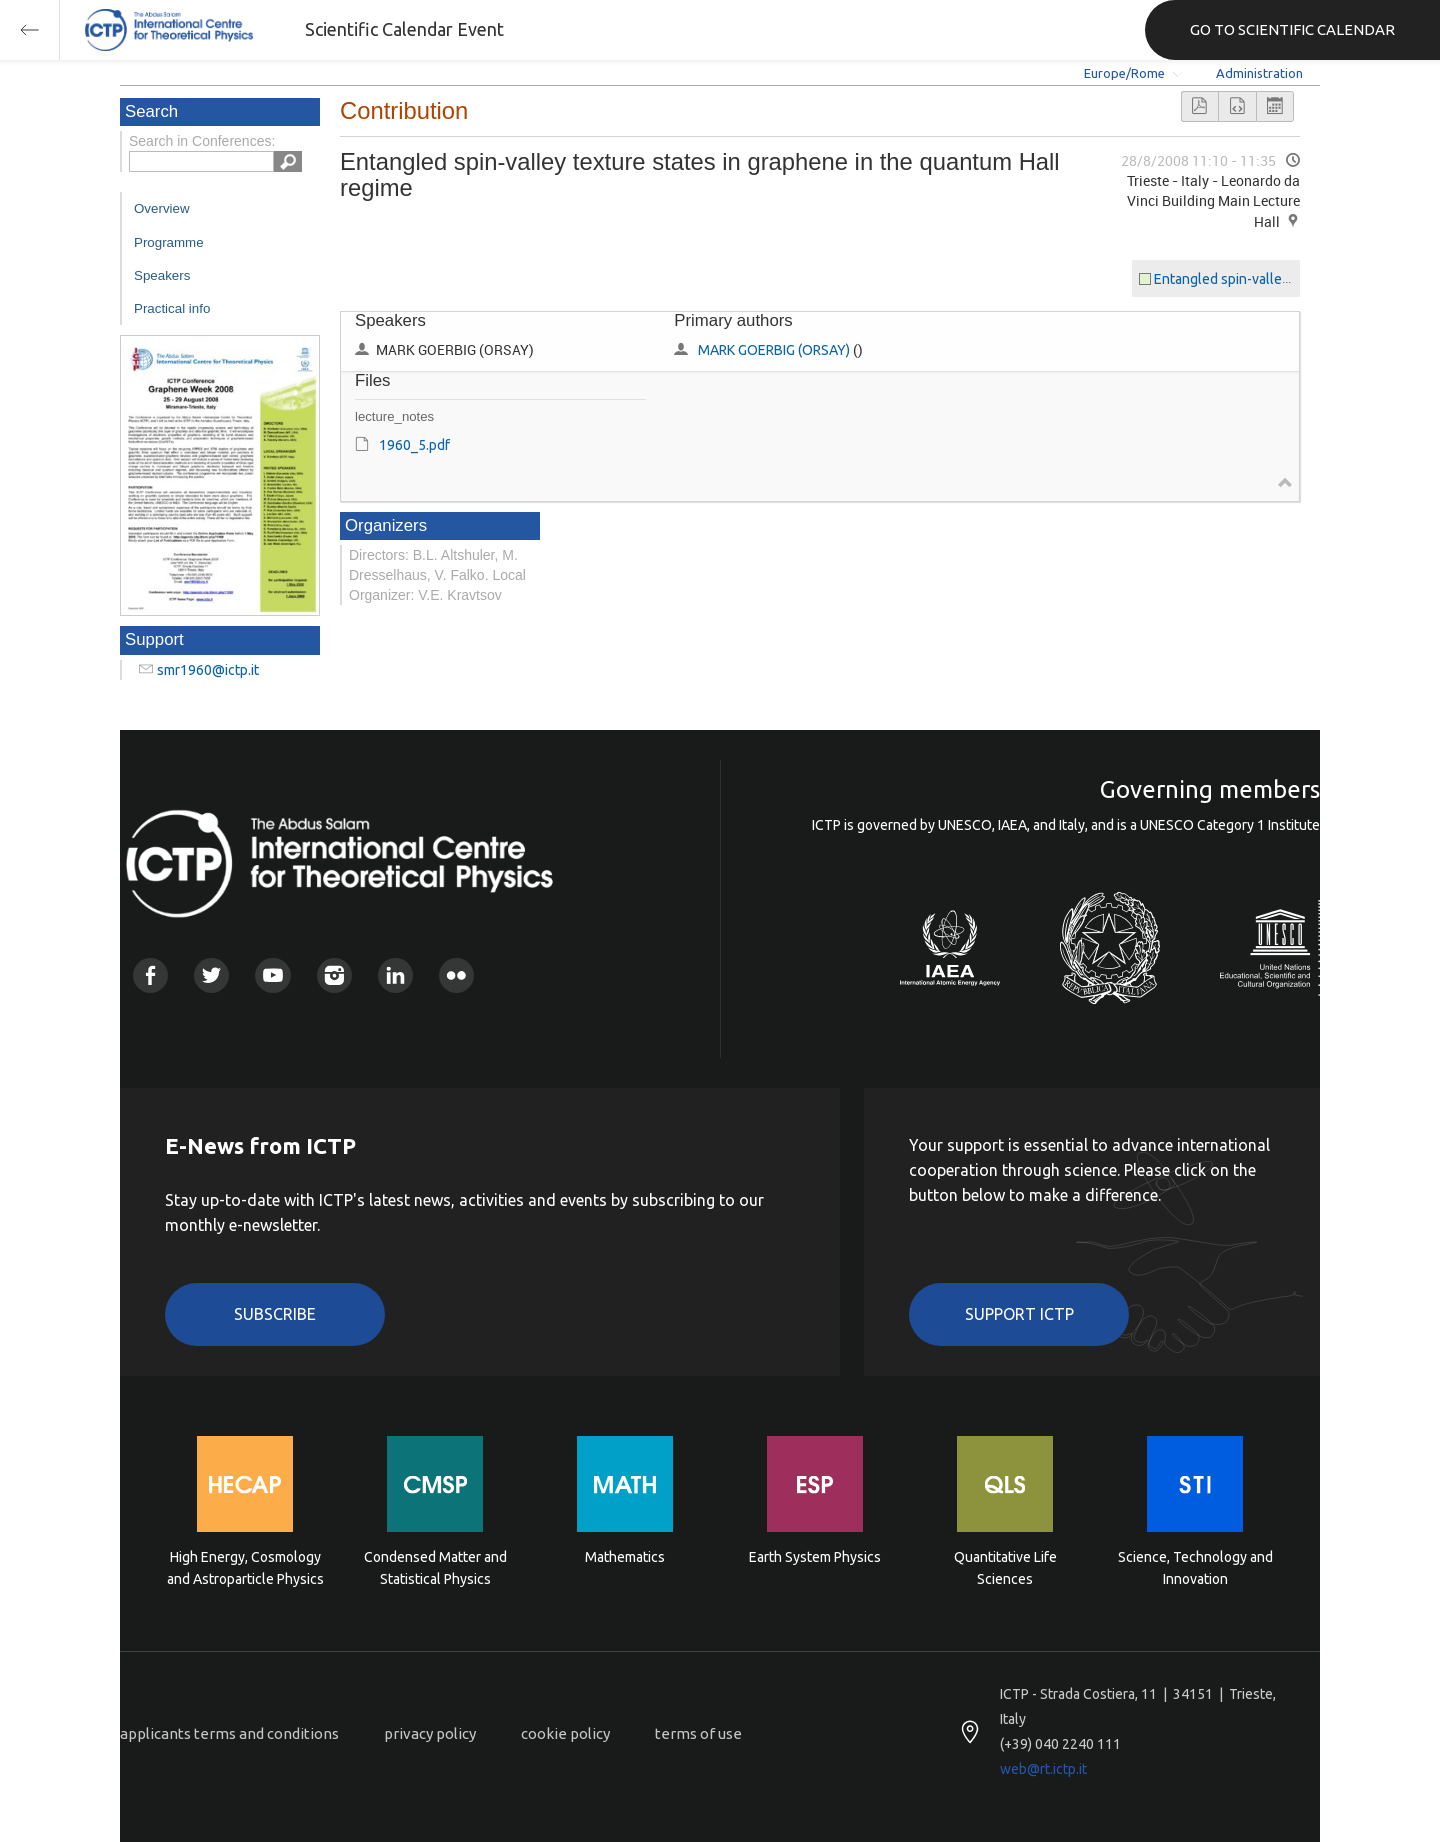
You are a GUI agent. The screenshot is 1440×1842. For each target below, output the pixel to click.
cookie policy (565, 1733)
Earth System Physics (815, 1557)
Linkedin (395, 975)
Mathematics (625, 1557)
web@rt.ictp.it (1043, 1769)
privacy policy (430, 1733)
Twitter (211, 975)
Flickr (456, 975)
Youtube (272, 975)
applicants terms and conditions (229, 1733)
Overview (162, 208)
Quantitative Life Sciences (1005, 1568)
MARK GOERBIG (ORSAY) (774, 350)
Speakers (162, 275)
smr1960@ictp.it (208, 670)
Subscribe (275, 1314)
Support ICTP (1019, 1314)
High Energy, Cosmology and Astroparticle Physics (245, 1568)
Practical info (172, 308)
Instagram (334, 975)
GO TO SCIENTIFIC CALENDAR (1292, 29)
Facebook (150, 975)
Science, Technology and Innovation (1195, 1568)
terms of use (698, 1733)
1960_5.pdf (414, 445)
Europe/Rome (1124, 73)
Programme (169, 242)
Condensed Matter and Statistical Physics (435, 1568)
